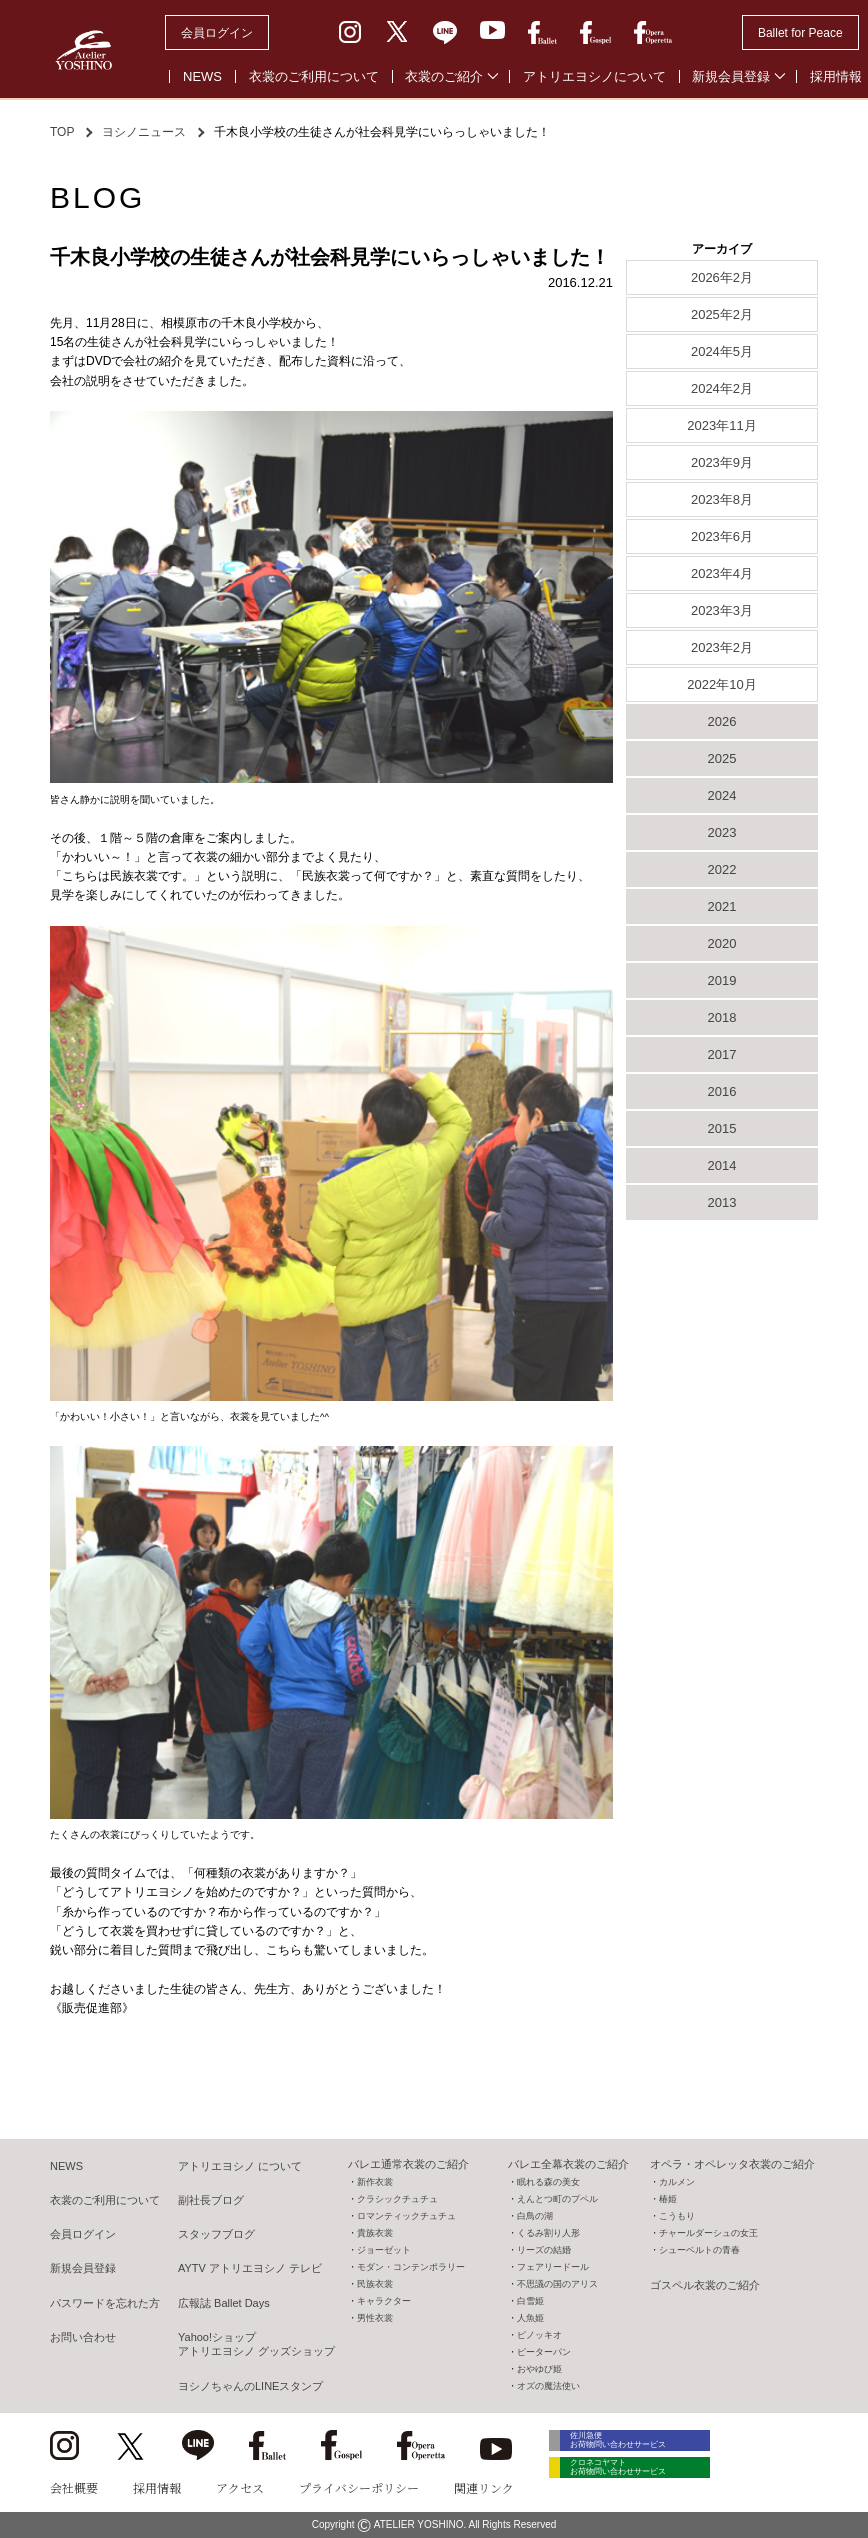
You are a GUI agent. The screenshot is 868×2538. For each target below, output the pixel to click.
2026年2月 (722, 277)
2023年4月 (722, 573)
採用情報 (157, 2487)
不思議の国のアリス (557, 2284)
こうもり (677, 2216)
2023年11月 (721, 425)
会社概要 (74, 2487)
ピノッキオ (539, 2335)
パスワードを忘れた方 (105, 2303)
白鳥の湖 (535, 2216)
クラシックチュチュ (397, 2199)
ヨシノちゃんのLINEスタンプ (250, 2386)
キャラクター (384, 2301)
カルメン (677, 2182)
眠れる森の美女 (548, 2182)
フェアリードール (553, 2267)
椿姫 (668, 2199)
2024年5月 (722, 351)
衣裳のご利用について (314, 76)
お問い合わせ (83, 2337)
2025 (722, 758)
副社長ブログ (211, 2200)
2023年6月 (722, 536)
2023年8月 (722, 499)
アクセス (240, 2487)
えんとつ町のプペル (557, 2199)
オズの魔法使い (548, 2386)
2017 (722, 1054)
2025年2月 (722, 314)
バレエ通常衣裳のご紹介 (408, 2164)
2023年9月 (722, 462)
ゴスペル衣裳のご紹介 (705, 2285)
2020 (722, 943)
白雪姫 (530, 2301)
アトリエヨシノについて (594, 76)
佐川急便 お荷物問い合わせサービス (640, 2443)
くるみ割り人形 (548, 2233)
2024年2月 (722, 388)
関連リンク (484, 2487)
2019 (722, 980)
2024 (722, 795)
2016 (722, 1091)
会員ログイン (217, 33)
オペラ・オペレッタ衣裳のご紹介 (732, 2164)
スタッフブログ (216, 2234)
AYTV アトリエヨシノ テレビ (250, 2268)
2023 (722, 832)
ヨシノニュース (144, 132)
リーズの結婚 (544, 2250)
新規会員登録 (731, 76)
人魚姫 (530, 2318)
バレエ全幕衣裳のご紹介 (568, 2164)
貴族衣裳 (375, 2233)
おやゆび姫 (539, 2369)
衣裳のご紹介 (444, 76)
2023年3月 (722, 610)
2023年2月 (722, 647)
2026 (722, 721)
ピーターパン (544, 2352)
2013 (722, 1202)
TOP (62, 132)
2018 (722, 1017)
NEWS (202, 76)
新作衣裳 (375, 2182)
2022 (722, 869)
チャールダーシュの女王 (708, 2233)
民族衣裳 (375, 2284)
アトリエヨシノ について (240, 2166)
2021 (722, 906)
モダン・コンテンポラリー (411, 2267)
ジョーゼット (384, 2250)
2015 (722, 1128)
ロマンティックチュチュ (406, 2216)
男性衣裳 (375, 2318)
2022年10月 (721, 684)
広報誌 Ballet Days (224, 2303)
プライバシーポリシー (359, 2487)
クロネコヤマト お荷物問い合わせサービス (640, 2479)
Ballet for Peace (800, 33)
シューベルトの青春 (699, 2250)
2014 (722, 1165)
